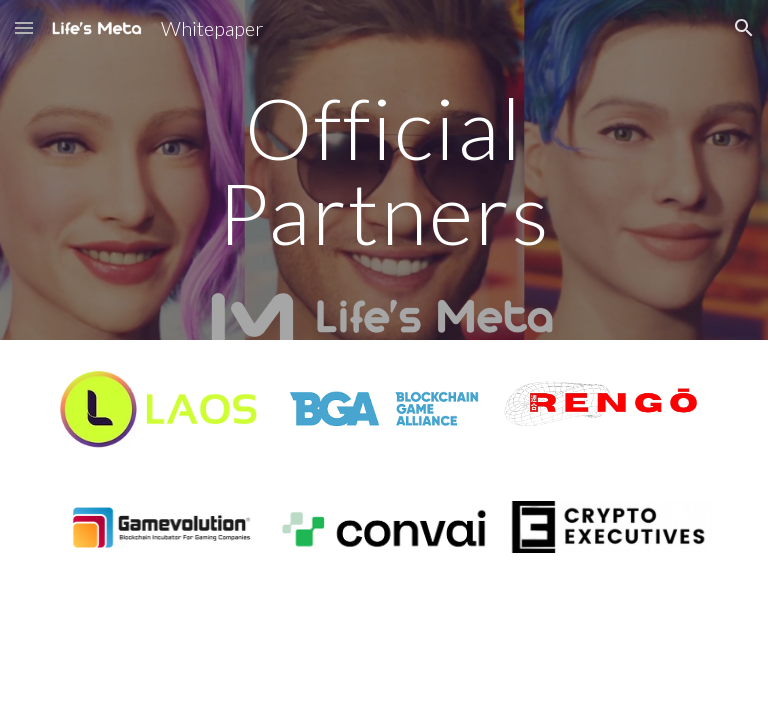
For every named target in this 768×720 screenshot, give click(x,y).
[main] (383, 170)
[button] (24, 27)
